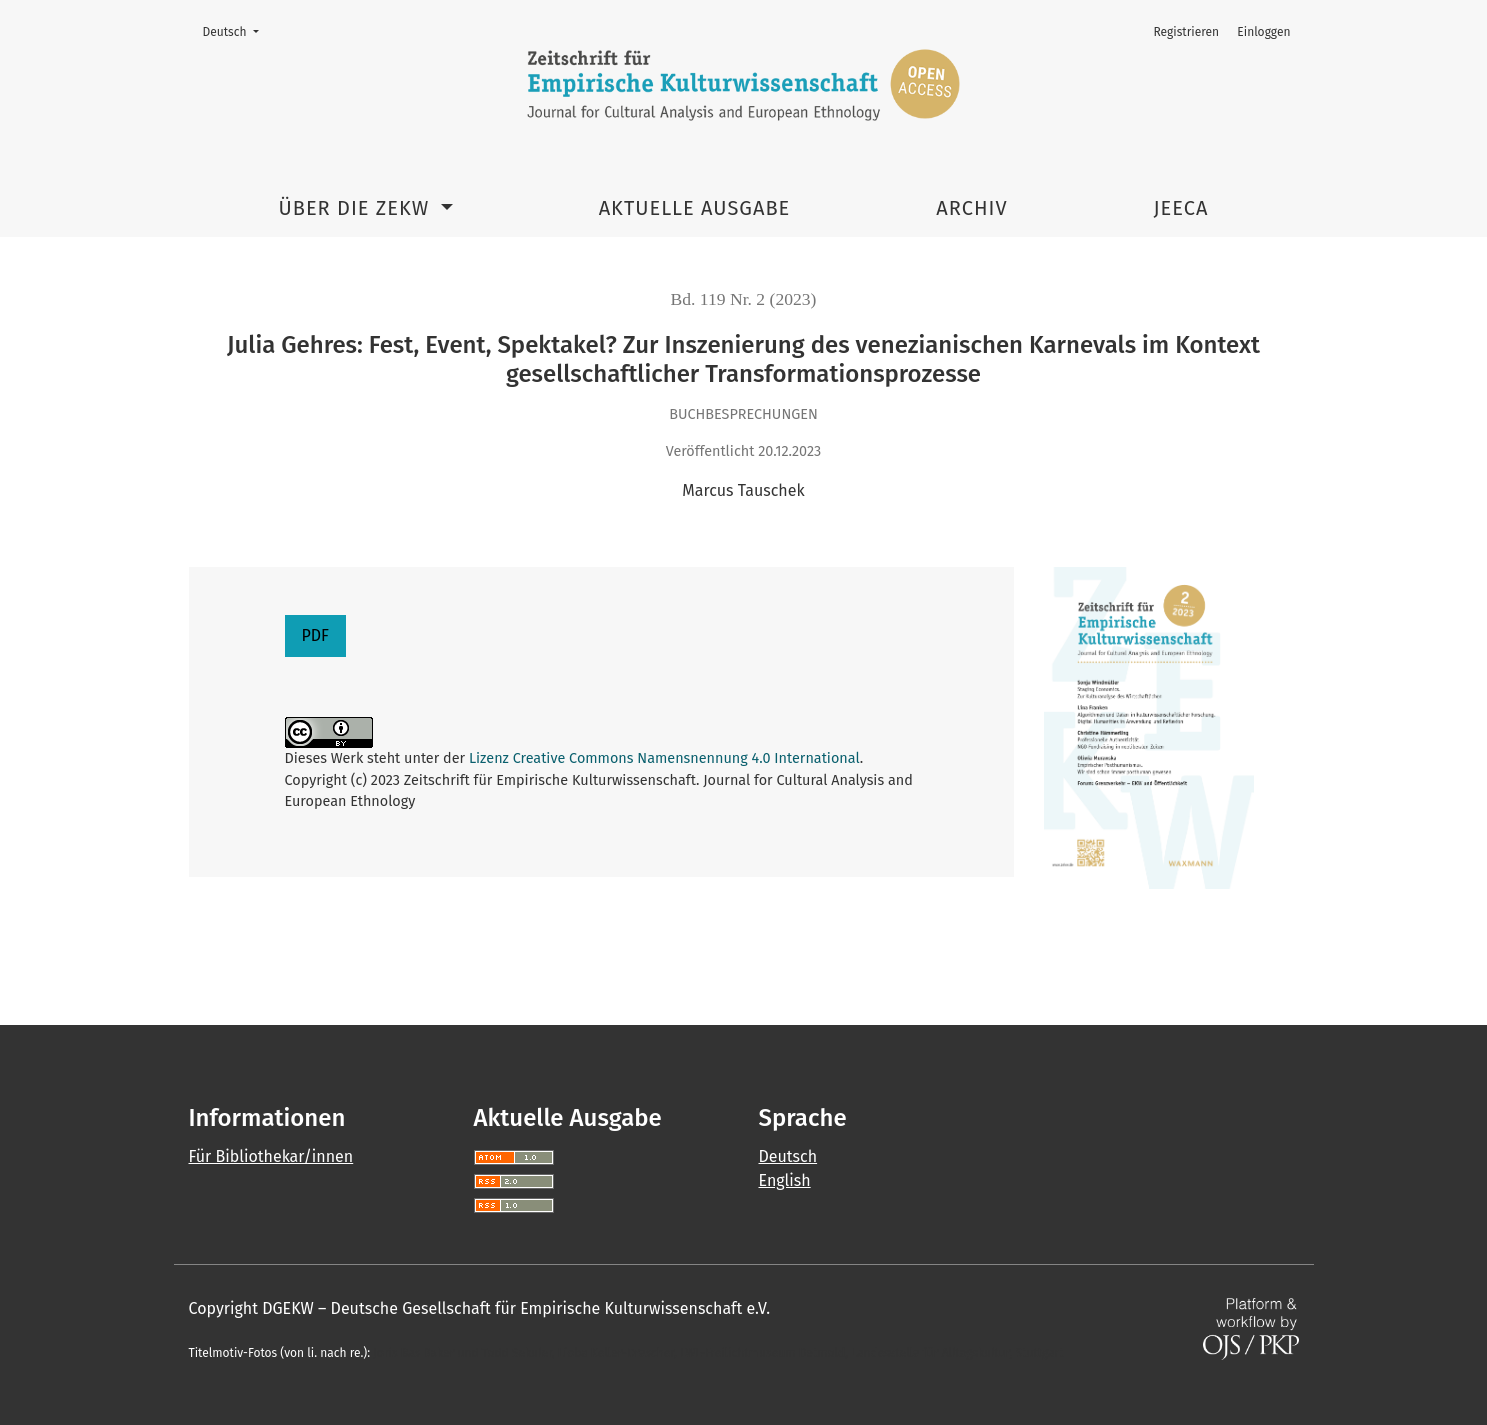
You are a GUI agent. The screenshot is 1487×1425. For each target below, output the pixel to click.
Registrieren (1186, 32)
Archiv (971, 208)
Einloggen (1263, 32)
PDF (315, 635)
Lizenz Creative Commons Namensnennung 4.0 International (664, 758)
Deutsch (237, 30)
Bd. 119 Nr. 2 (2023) (744, 299)
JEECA (1181, 208)
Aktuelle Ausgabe (695, 208)
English (785, 1180)
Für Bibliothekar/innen (271, 1156)
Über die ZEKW (357, 208)
